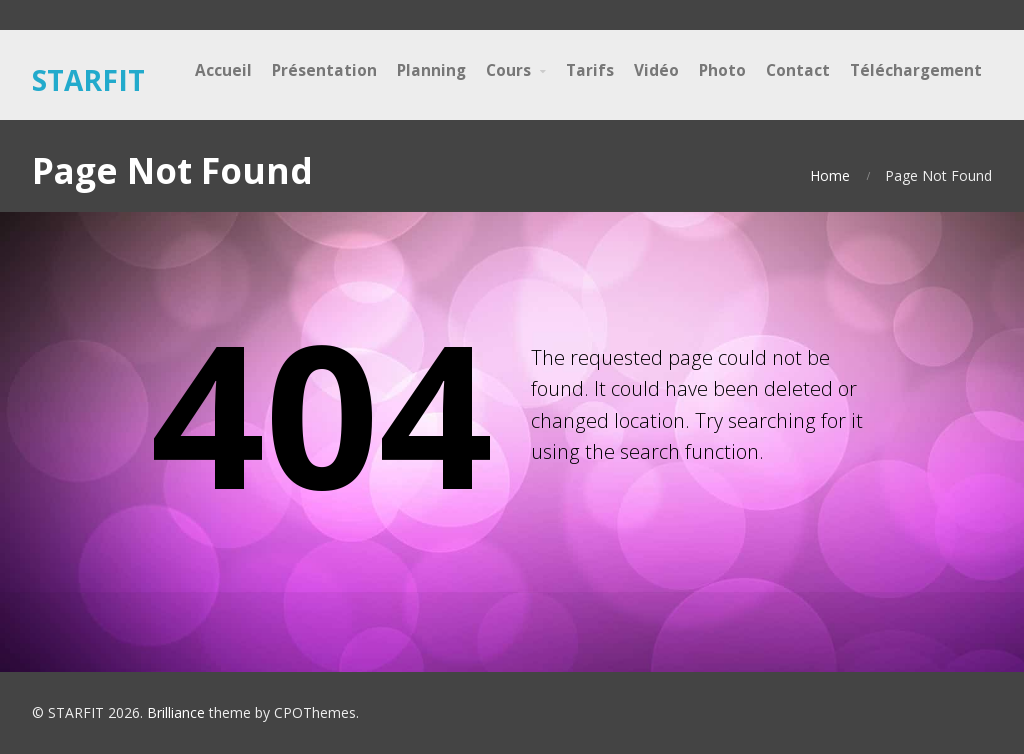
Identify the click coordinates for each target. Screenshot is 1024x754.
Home (830, 175)
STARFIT (88, 80)
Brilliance (176, 712)
